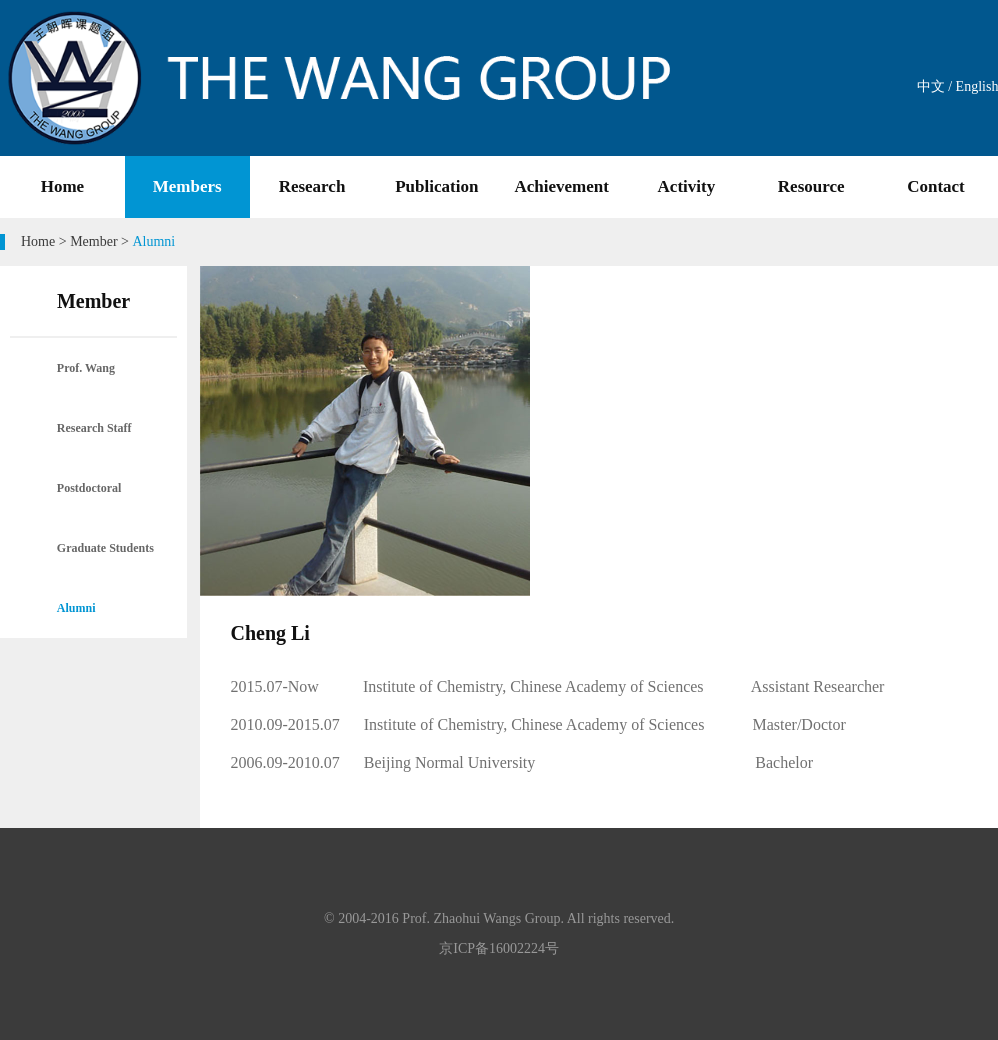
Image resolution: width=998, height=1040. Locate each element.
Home (62, 186)
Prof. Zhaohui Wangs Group (481, 918)
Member (93, 241)
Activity (687, 186)
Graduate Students (105, 548)
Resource (811, 186)
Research (312, 186)
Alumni (76, 608)
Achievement (561, 186)
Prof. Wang (86, 368)
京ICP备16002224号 (499, 948)
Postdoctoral (89, 488)
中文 (931, 86)
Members (187, 186)
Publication (436, 186)
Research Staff (94, 428)
